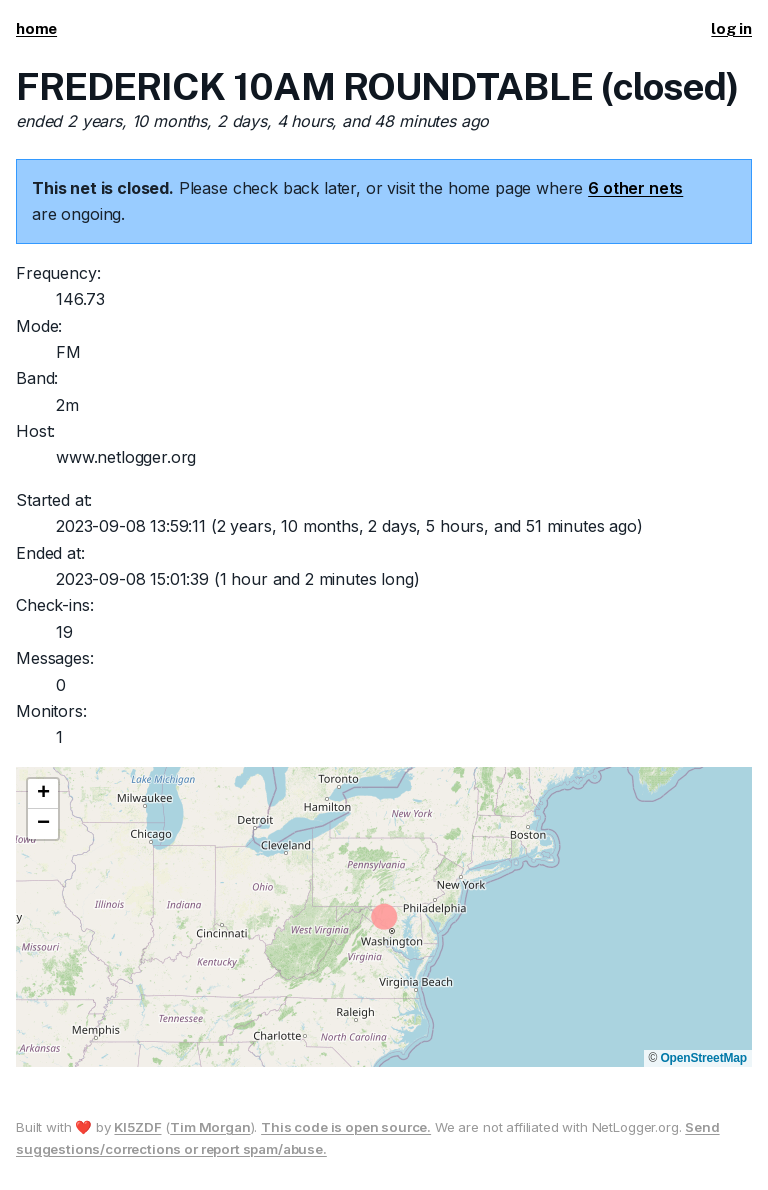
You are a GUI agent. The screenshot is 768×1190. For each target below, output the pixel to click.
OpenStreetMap (703, 1058)
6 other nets (635, 188)
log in (731, 28)
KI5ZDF (137, 1127)
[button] (43, 794)
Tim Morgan (210, 1127)
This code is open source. (346, 1127)
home (36, 28)
